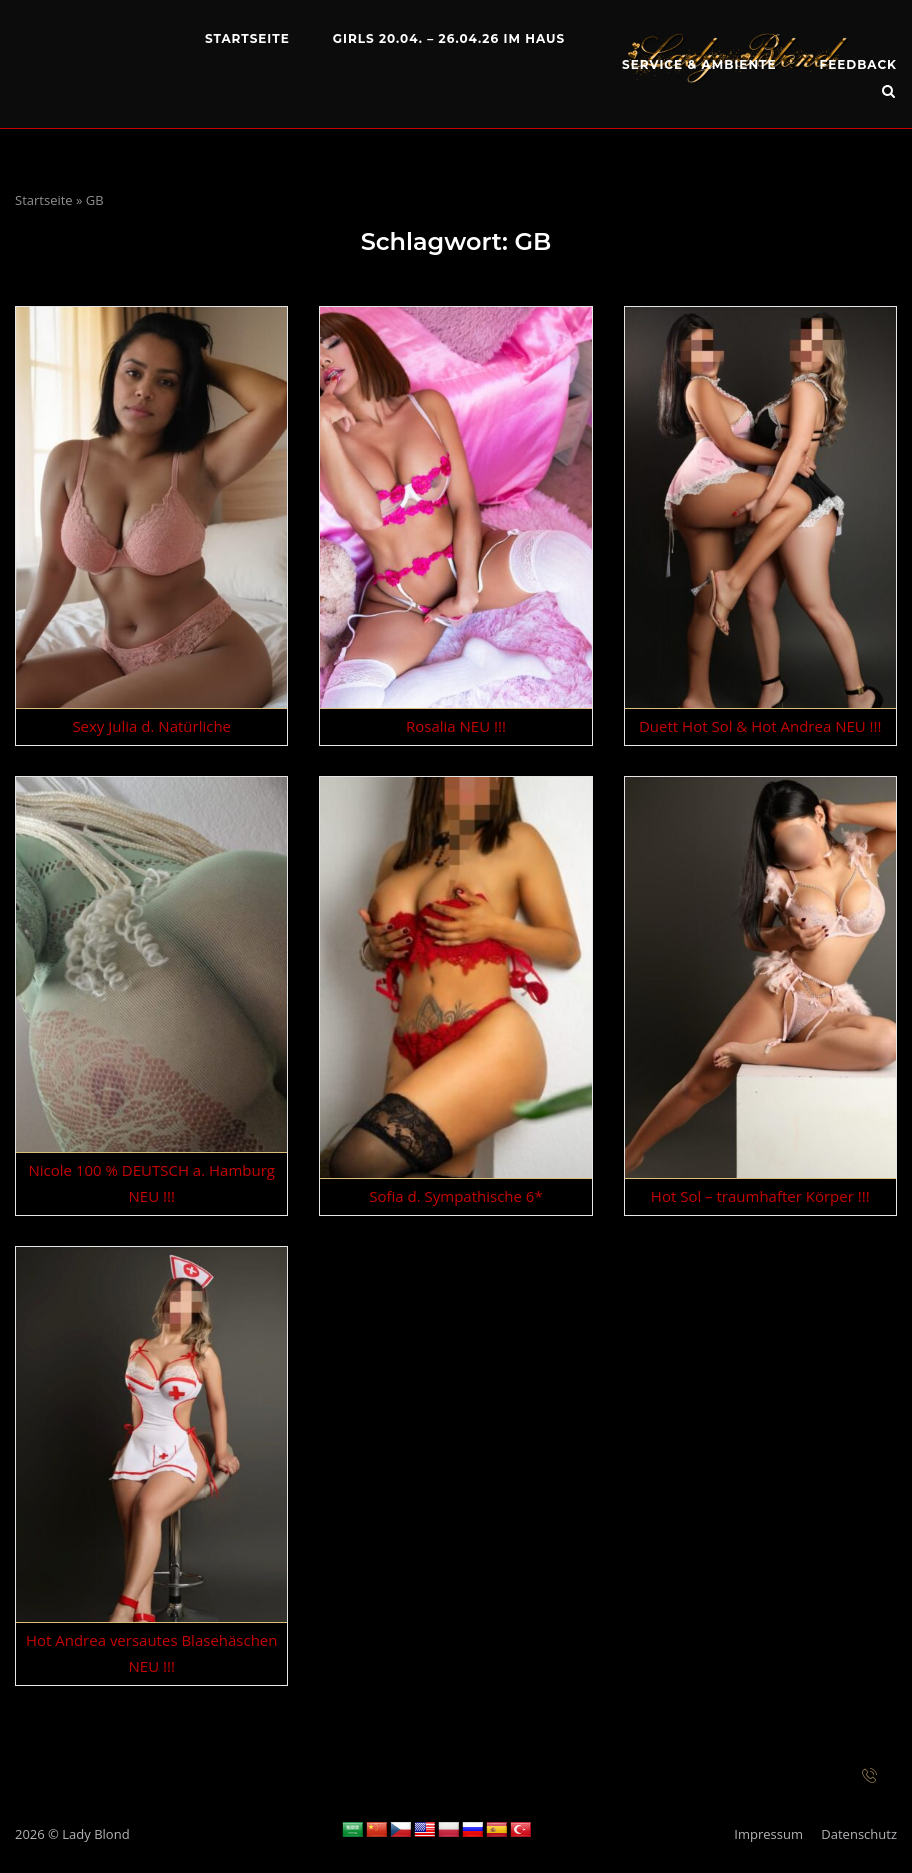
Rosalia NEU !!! (456, 726)
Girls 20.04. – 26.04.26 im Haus (449, 38)
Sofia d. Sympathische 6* (456, 1196)
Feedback (858, 64)
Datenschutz (859, 1834)
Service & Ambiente (699, 64)
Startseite (247, 38)
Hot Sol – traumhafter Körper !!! (760, 1196)
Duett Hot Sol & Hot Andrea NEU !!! (760, 726)
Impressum (768, 1834)
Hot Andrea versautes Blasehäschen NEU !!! (152, 1653)
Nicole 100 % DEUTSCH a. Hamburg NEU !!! (151, 1183)
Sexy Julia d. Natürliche (151, 726)
